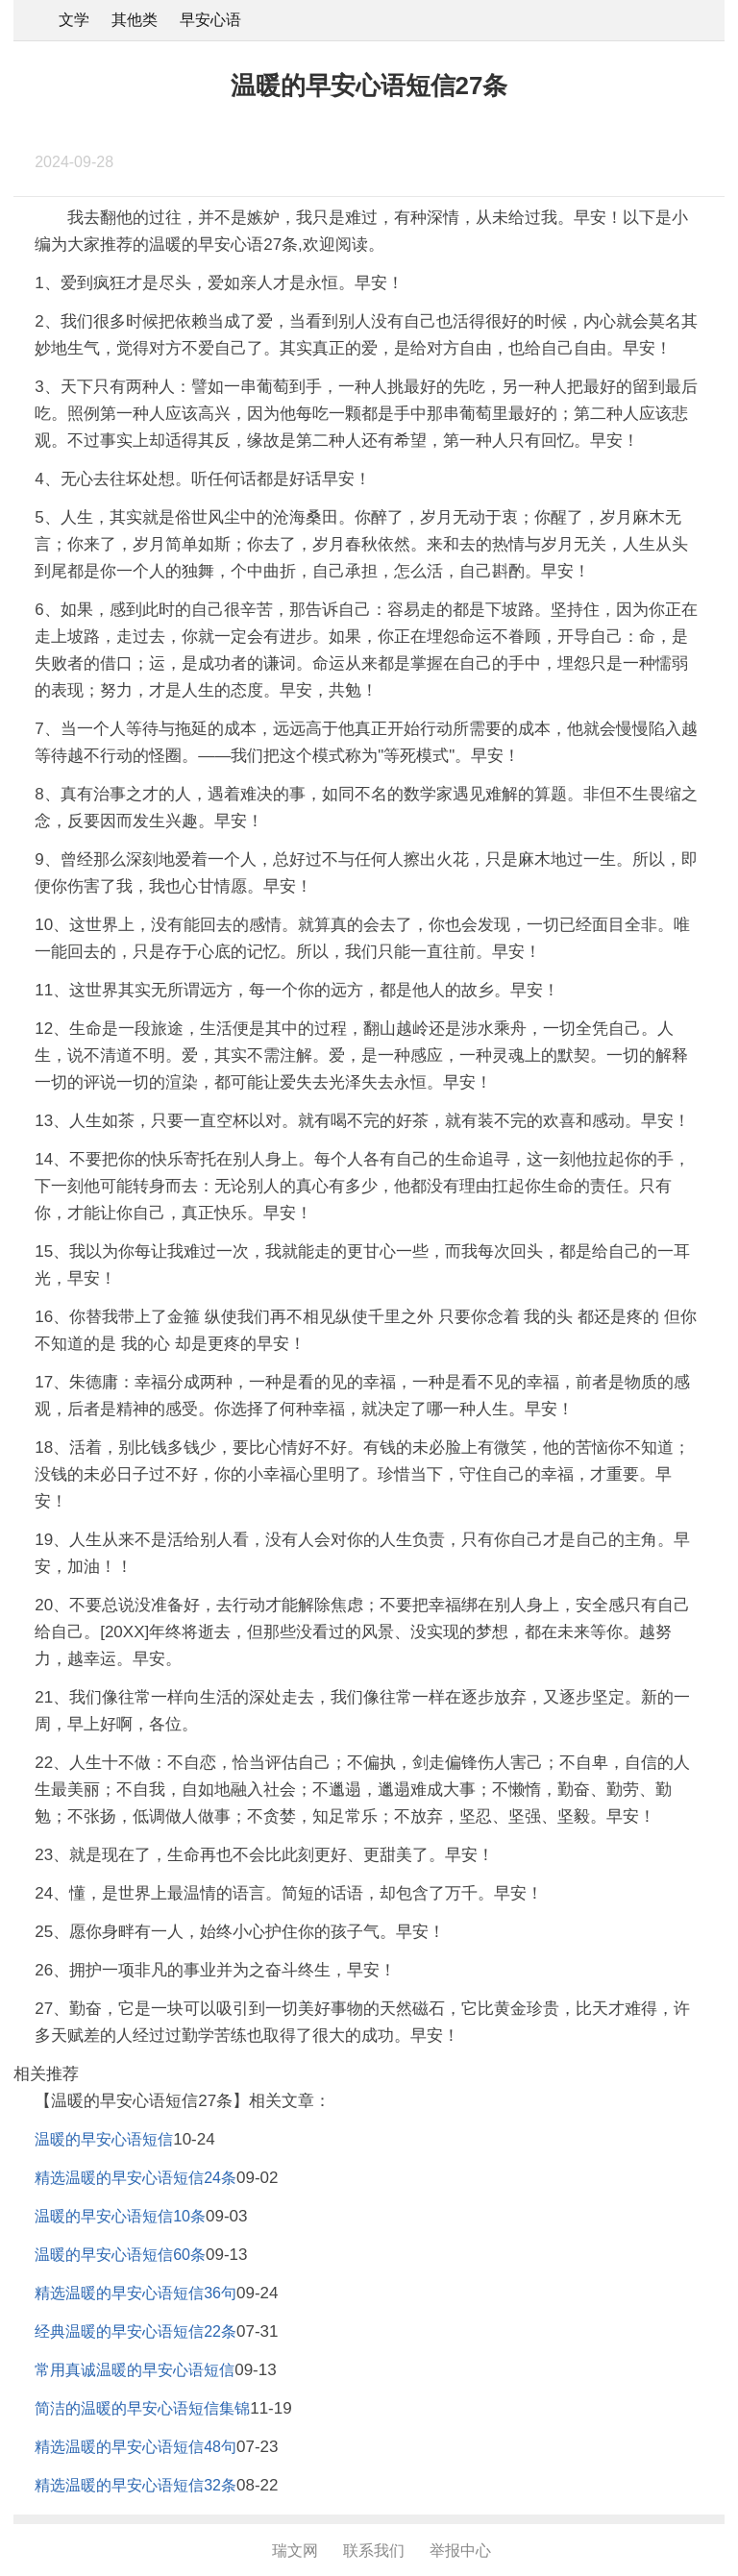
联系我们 (374, 2550)
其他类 (134, 20)
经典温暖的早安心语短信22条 (135, 2331)
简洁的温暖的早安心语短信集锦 (142, 2408)
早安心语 (210, 20)
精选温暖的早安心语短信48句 (135, 2447)
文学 (74, 20)
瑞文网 (295, 2550)
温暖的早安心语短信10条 (120, 2216)
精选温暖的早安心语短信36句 (135, 2293)
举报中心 (460, 2550)
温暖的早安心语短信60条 (120, 2254)
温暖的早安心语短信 (104, 2139)
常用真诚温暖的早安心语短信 (134, 2370)
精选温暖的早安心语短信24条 (135, 2178)
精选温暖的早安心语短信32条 (135, 2485)
